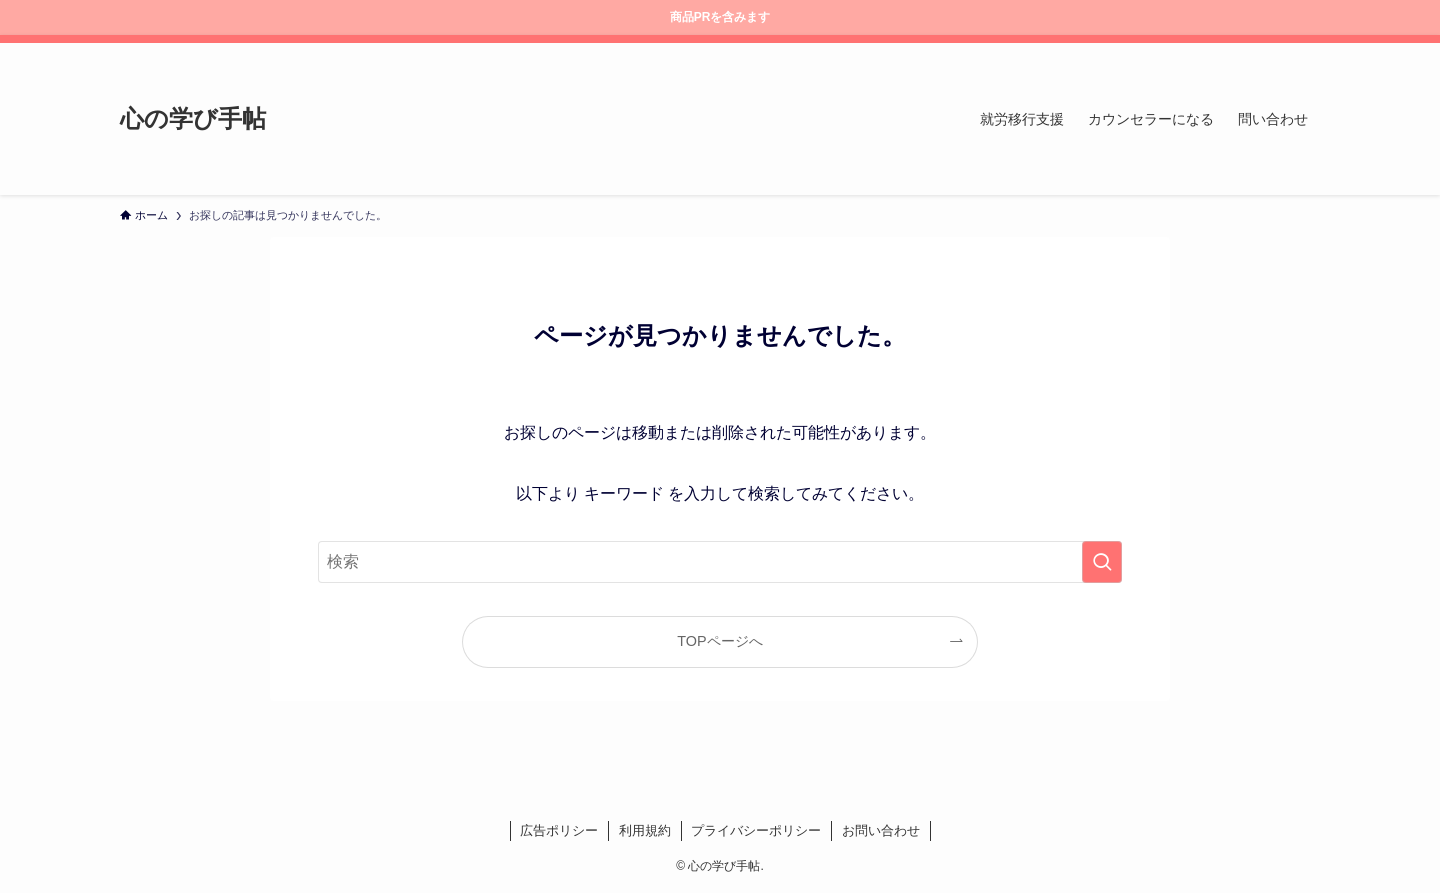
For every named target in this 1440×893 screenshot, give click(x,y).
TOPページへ (719, 641)
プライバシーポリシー (756, 830)
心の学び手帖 (193, 119)
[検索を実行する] (1102, 562)
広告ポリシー (559, 830)
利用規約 (645, 830)
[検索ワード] (720, 562)
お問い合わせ (881, 830)
